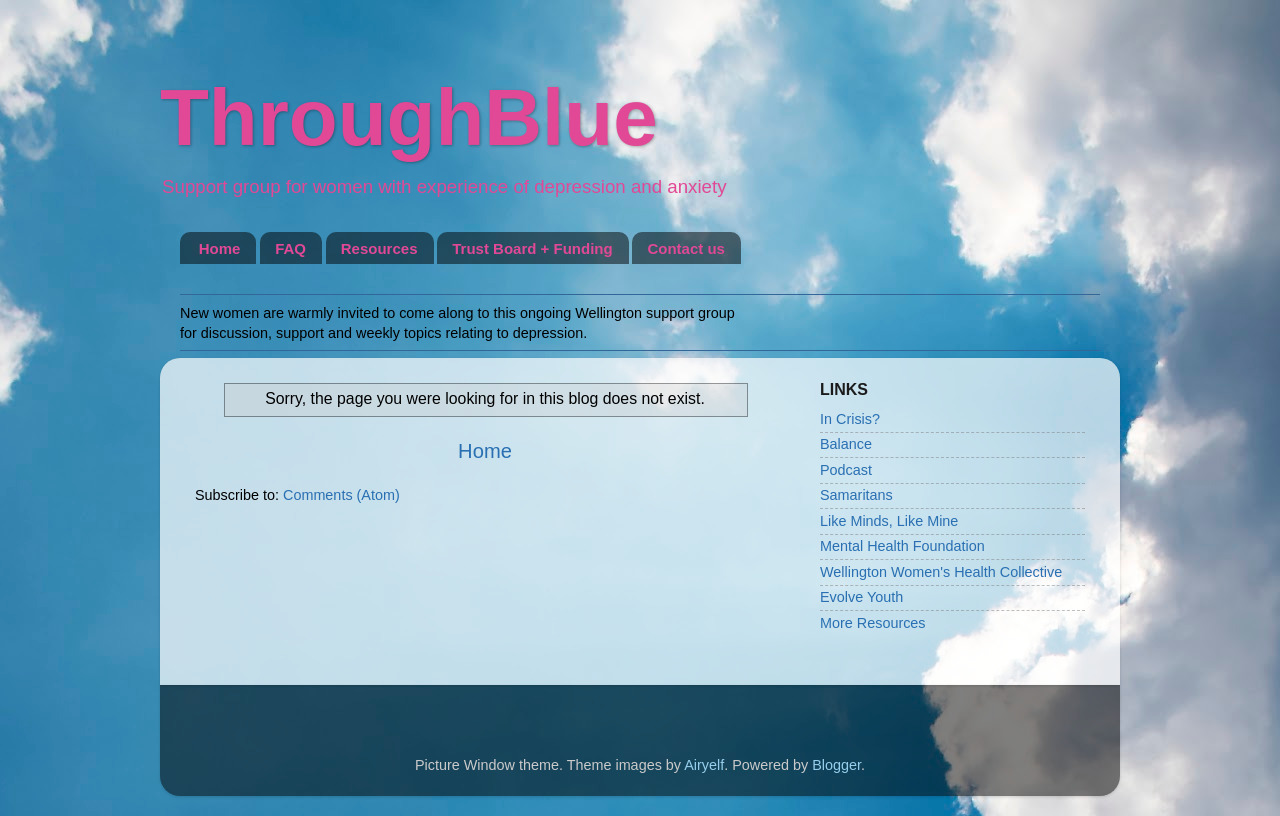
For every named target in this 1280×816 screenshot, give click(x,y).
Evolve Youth (861, 597)
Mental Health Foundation (902, 546)
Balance (846, 444)
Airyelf (704, 765)
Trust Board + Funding (532, 248)
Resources (379, 248)
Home (220, 248)
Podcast (846, 470)
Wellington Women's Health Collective (941, 572)
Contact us (686, 248)
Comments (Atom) (341, 495)
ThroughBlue (409, 117)
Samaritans (856, 495)
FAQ (290, 248)
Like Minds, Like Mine (889, 521)
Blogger (836, 765)
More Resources (873, 623)
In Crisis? (850, 419)
